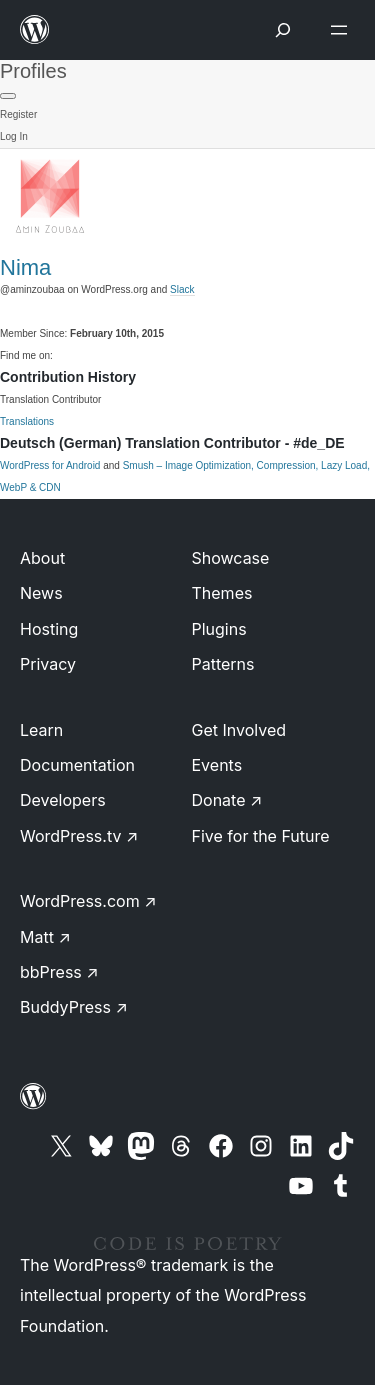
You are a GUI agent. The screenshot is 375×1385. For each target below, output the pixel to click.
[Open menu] (343, 30)
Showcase (231, 558)
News (41, 593)
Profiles (33, 71)
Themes (222, 593)
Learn (41, 730)
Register (18, 114)
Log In (14, 136)
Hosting (49, 629)
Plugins (219, 629)
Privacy (48, 664)
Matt (45, 937)
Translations (27, 421)
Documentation (77, 765)
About (42, 558)
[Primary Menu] (8, 96)
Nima (25, 267)
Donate (227, 800)
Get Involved (239, 730)
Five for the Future (261, 836)
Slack (182, 289)
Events (217, 765)
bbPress (59, 972)
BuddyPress (74, 1007)
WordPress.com (88, 901)
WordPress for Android (50, 465)
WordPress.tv (79, 836)
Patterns (223, 664)
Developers (63, 800)
